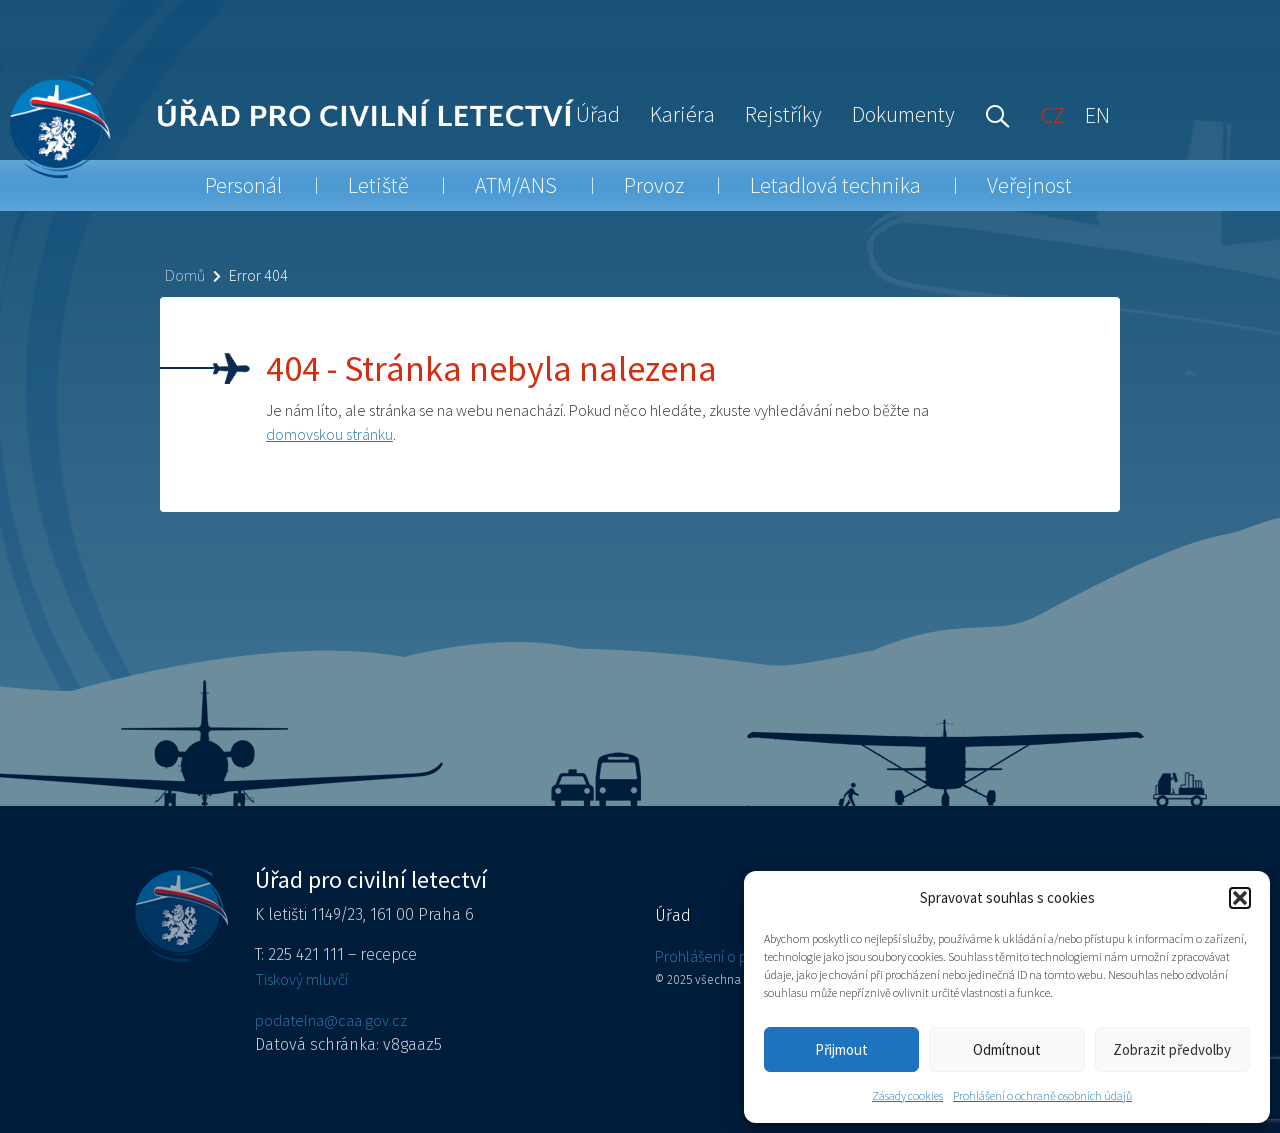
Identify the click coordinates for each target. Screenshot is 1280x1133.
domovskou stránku (329, 434)
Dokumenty (903, 114)
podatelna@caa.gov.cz (331, 1020)
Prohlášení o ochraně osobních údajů (1042, 1095)
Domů (185, 275)
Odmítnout (1007, 1049)
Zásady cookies (907, 1095)
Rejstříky (783, 114)
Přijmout (841, 1049)
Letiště (378, 185)
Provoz (654, 185)
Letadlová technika (835, 185)
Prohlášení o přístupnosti (735, 956)
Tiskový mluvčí (301, 979)
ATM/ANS (516, 185)
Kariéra (682, 114)
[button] (1240, 898)
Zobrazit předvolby (1172, 1049)
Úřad (598, 114)
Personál (243, 185)
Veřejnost (1029, 185)
